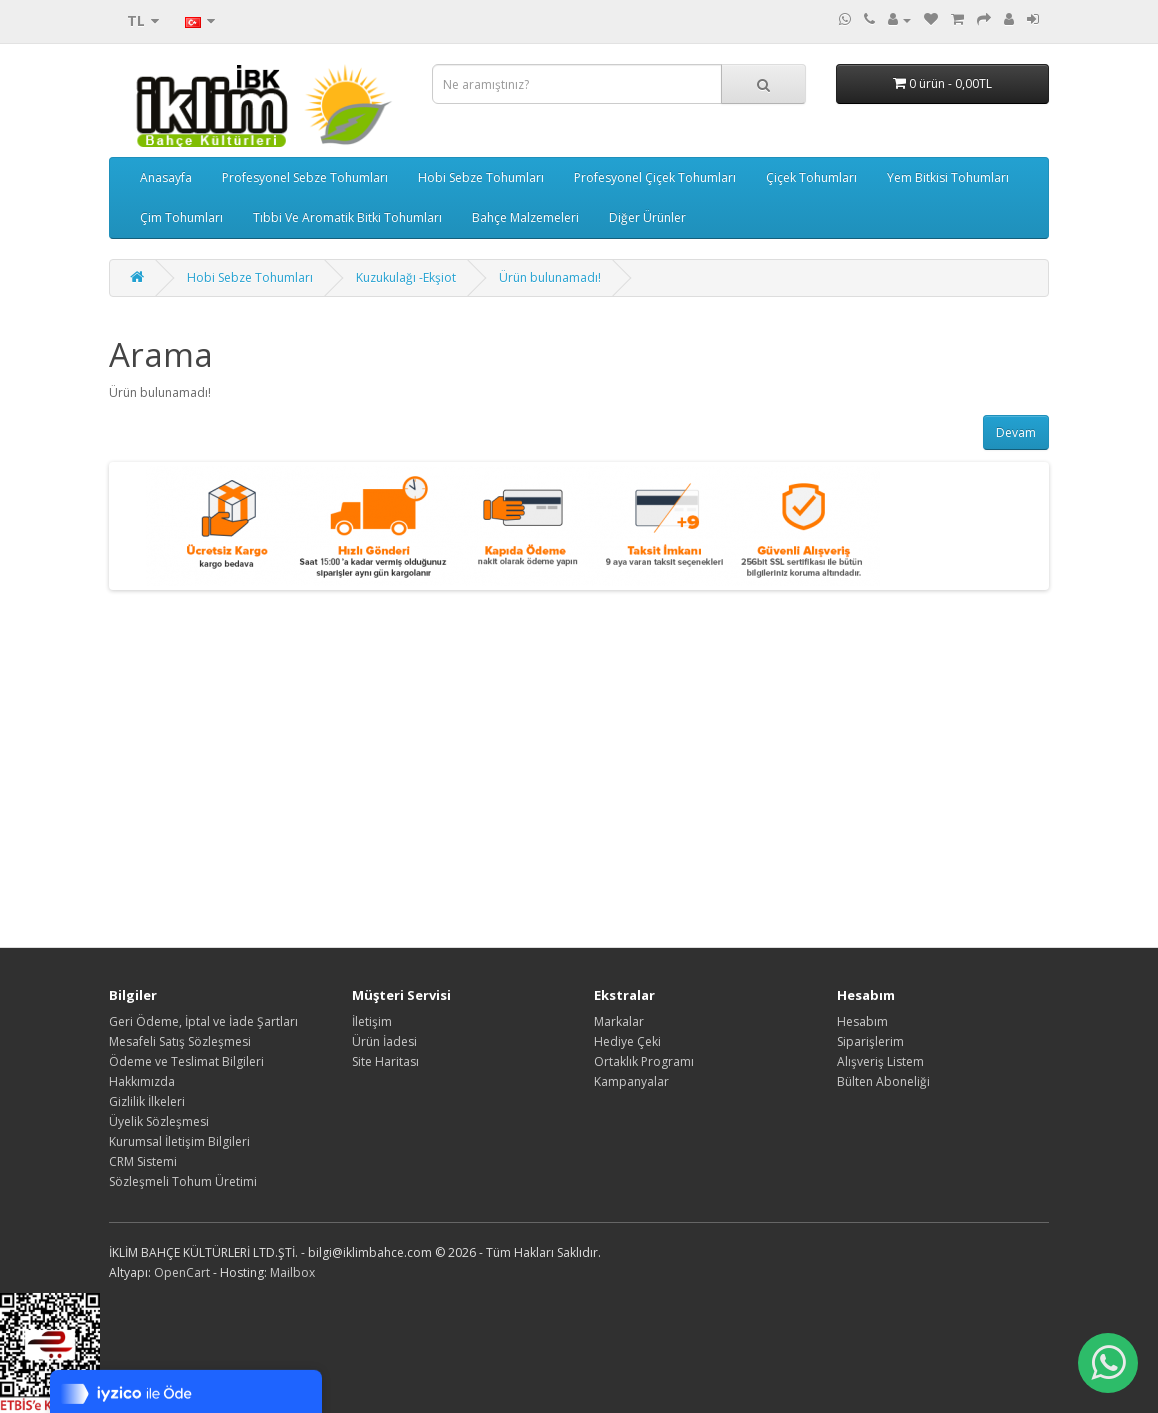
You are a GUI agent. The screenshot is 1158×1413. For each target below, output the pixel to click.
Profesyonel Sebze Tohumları (305, 177)
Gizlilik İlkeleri (147, 1101)
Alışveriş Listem (880, 1061)
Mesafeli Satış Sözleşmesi (180, 1041)
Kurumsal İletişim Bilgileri (179, 1141)
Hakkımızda (142, 1081)
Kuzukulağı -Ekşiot (406, 277)
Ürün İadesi (384, 1041)
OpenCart (182, 1272)
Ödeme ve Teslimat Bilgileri (186, 1061)
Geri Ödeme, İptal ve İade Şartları (203, 1021)
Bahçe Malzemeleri (525, 217)
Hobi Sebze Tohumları (481, 177)
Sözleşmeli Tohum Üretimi (183, 1181)
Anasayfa (166, 177)
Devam (1016, 432)
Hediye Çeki (627, 1041)
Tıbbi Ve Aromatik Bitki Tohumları (347, 217)
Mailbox (292, 1272)
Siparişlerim (870, 1041)
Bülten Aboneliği (883, 1081)
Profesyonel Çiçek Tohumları (655, 177)
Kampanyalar (631, 1081)
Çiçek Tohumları (811, 177)
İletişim (372, 1021)
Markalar (619, 1021)
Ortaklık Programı (644, 1061)
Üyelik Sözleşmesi (159, 1121)
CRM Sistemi (143, 1161)
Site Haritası (385, 1061)
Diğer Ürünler (647, 217)
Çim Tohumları (181, 217)
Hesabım (862, 1021)
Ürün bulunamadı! (550, 277)
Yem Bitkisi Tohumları (948, 177)
